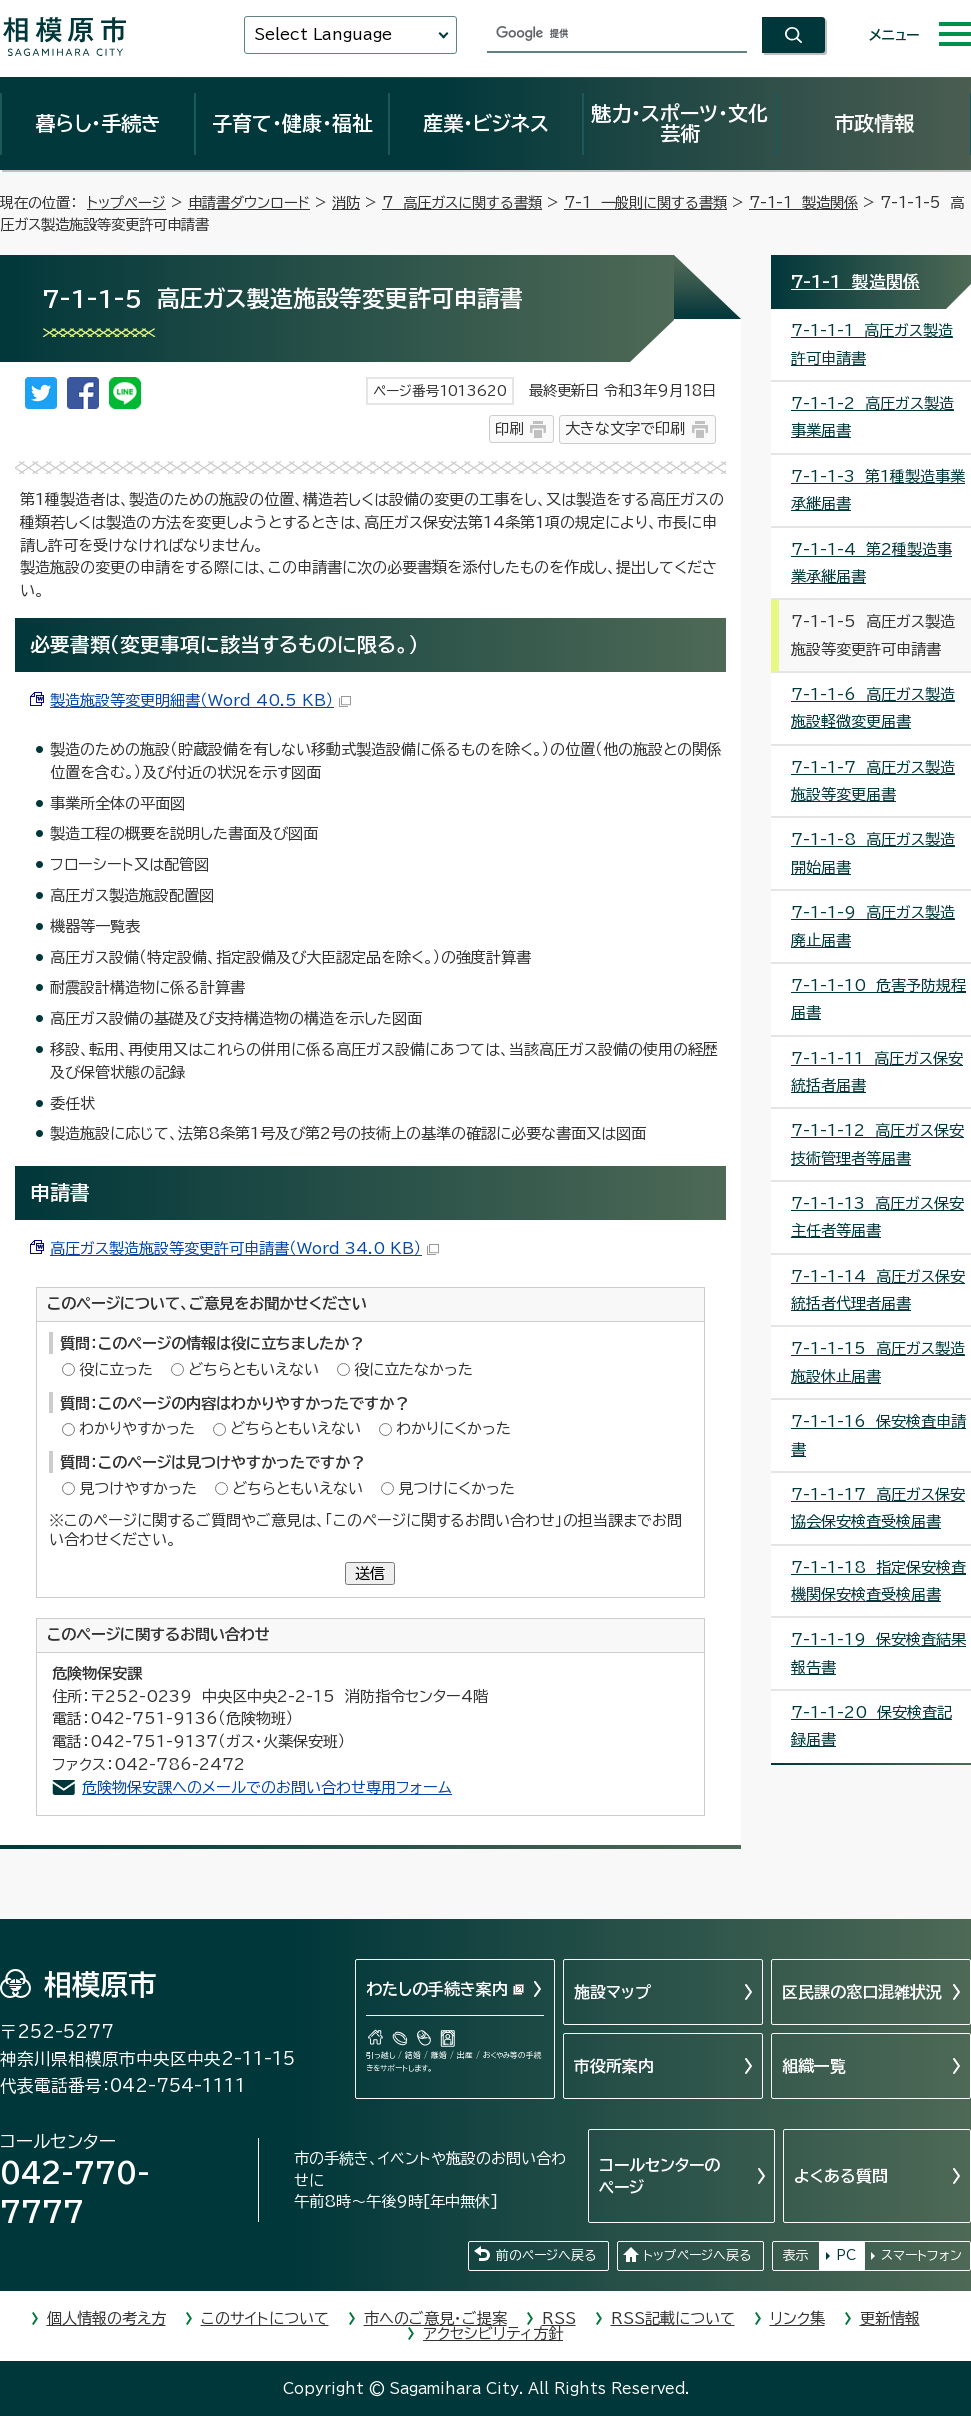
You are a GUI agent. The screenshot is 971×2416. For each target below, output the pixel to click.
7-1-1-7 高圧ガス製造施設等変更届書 (873, 781)
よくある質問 (841, 2176)
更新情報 (890, 2318)
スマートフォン (921, 2255)
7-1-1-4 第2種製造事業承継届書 (871, 563)
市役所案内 (614, 2066)
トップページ (126, 202)
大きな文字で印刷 (625, 428)
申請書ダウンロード (249, 202)
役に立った (116, 1369)
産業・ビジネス (486, 123)
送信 (370, 1573)
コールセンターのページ (659, 2176)
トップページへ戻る (697, 2255)
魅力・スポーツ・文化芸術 (679, 123)
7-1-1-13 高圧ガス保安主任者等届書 (877, 1217)
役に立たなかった (413, 1369)
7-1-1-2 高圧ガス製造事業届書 (872, 417)
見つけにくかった (456, 1488)
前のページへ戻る (546, 2255)
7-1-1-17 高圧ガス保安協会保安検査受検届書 (878, 1508)
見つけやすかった (138, 1488)
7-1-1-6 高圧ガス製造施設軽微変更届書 (873, 708)
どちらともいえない (253, 1369)
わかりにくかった (453, 1428)
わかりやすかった (137, 1428)
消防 (346, 202)
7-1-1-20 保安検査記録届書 (871, 1726)
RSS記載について (673, 2318)
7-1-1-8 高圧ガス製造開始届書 (873, 853)
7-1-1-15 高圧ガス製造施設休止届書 (878, 1362)
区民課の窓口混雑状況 (862, 1992)
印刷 (509, 428)
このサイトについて (265, 2318)
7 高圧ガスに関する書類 (462, 202)
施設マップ (612, 1992)
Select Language (323, 34)
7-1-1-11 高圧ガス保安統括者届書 (877, 1072)
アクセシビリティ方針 (493, 2333)
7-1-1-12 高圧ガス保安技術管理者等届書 (877, 1144)
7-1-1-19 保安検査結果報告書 (878, 1653)
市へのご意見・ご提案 (435, 2318)
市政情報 (874, 123)
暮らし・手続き (98, 123)
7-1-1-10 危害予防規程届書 (878, 999)
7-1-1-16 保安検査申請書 (878, 1435)
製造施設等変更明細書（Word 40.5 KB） (200, 700)
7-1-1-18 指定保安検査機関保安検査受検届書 (878, 1581)
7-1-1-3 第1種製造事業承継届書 (878, 490)
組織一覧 (814, 2066)
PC (846, 2255)
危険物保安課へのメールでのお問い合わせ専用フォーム (267, 1787)
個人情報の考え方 (106, 2318)
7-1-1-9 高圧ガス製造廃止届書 (873, 926)
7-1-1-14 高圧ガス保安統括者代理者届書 (878, 1290)
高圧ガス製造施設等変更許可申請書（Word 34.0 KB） (244, 1248)
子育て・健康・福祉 (292, 123)
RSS (559, 2318)
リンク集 (797, 2318)
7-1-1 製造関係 (803, 202)
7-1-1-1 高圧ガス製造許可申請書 (872, 344)
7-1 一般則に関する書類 (645, 202)
